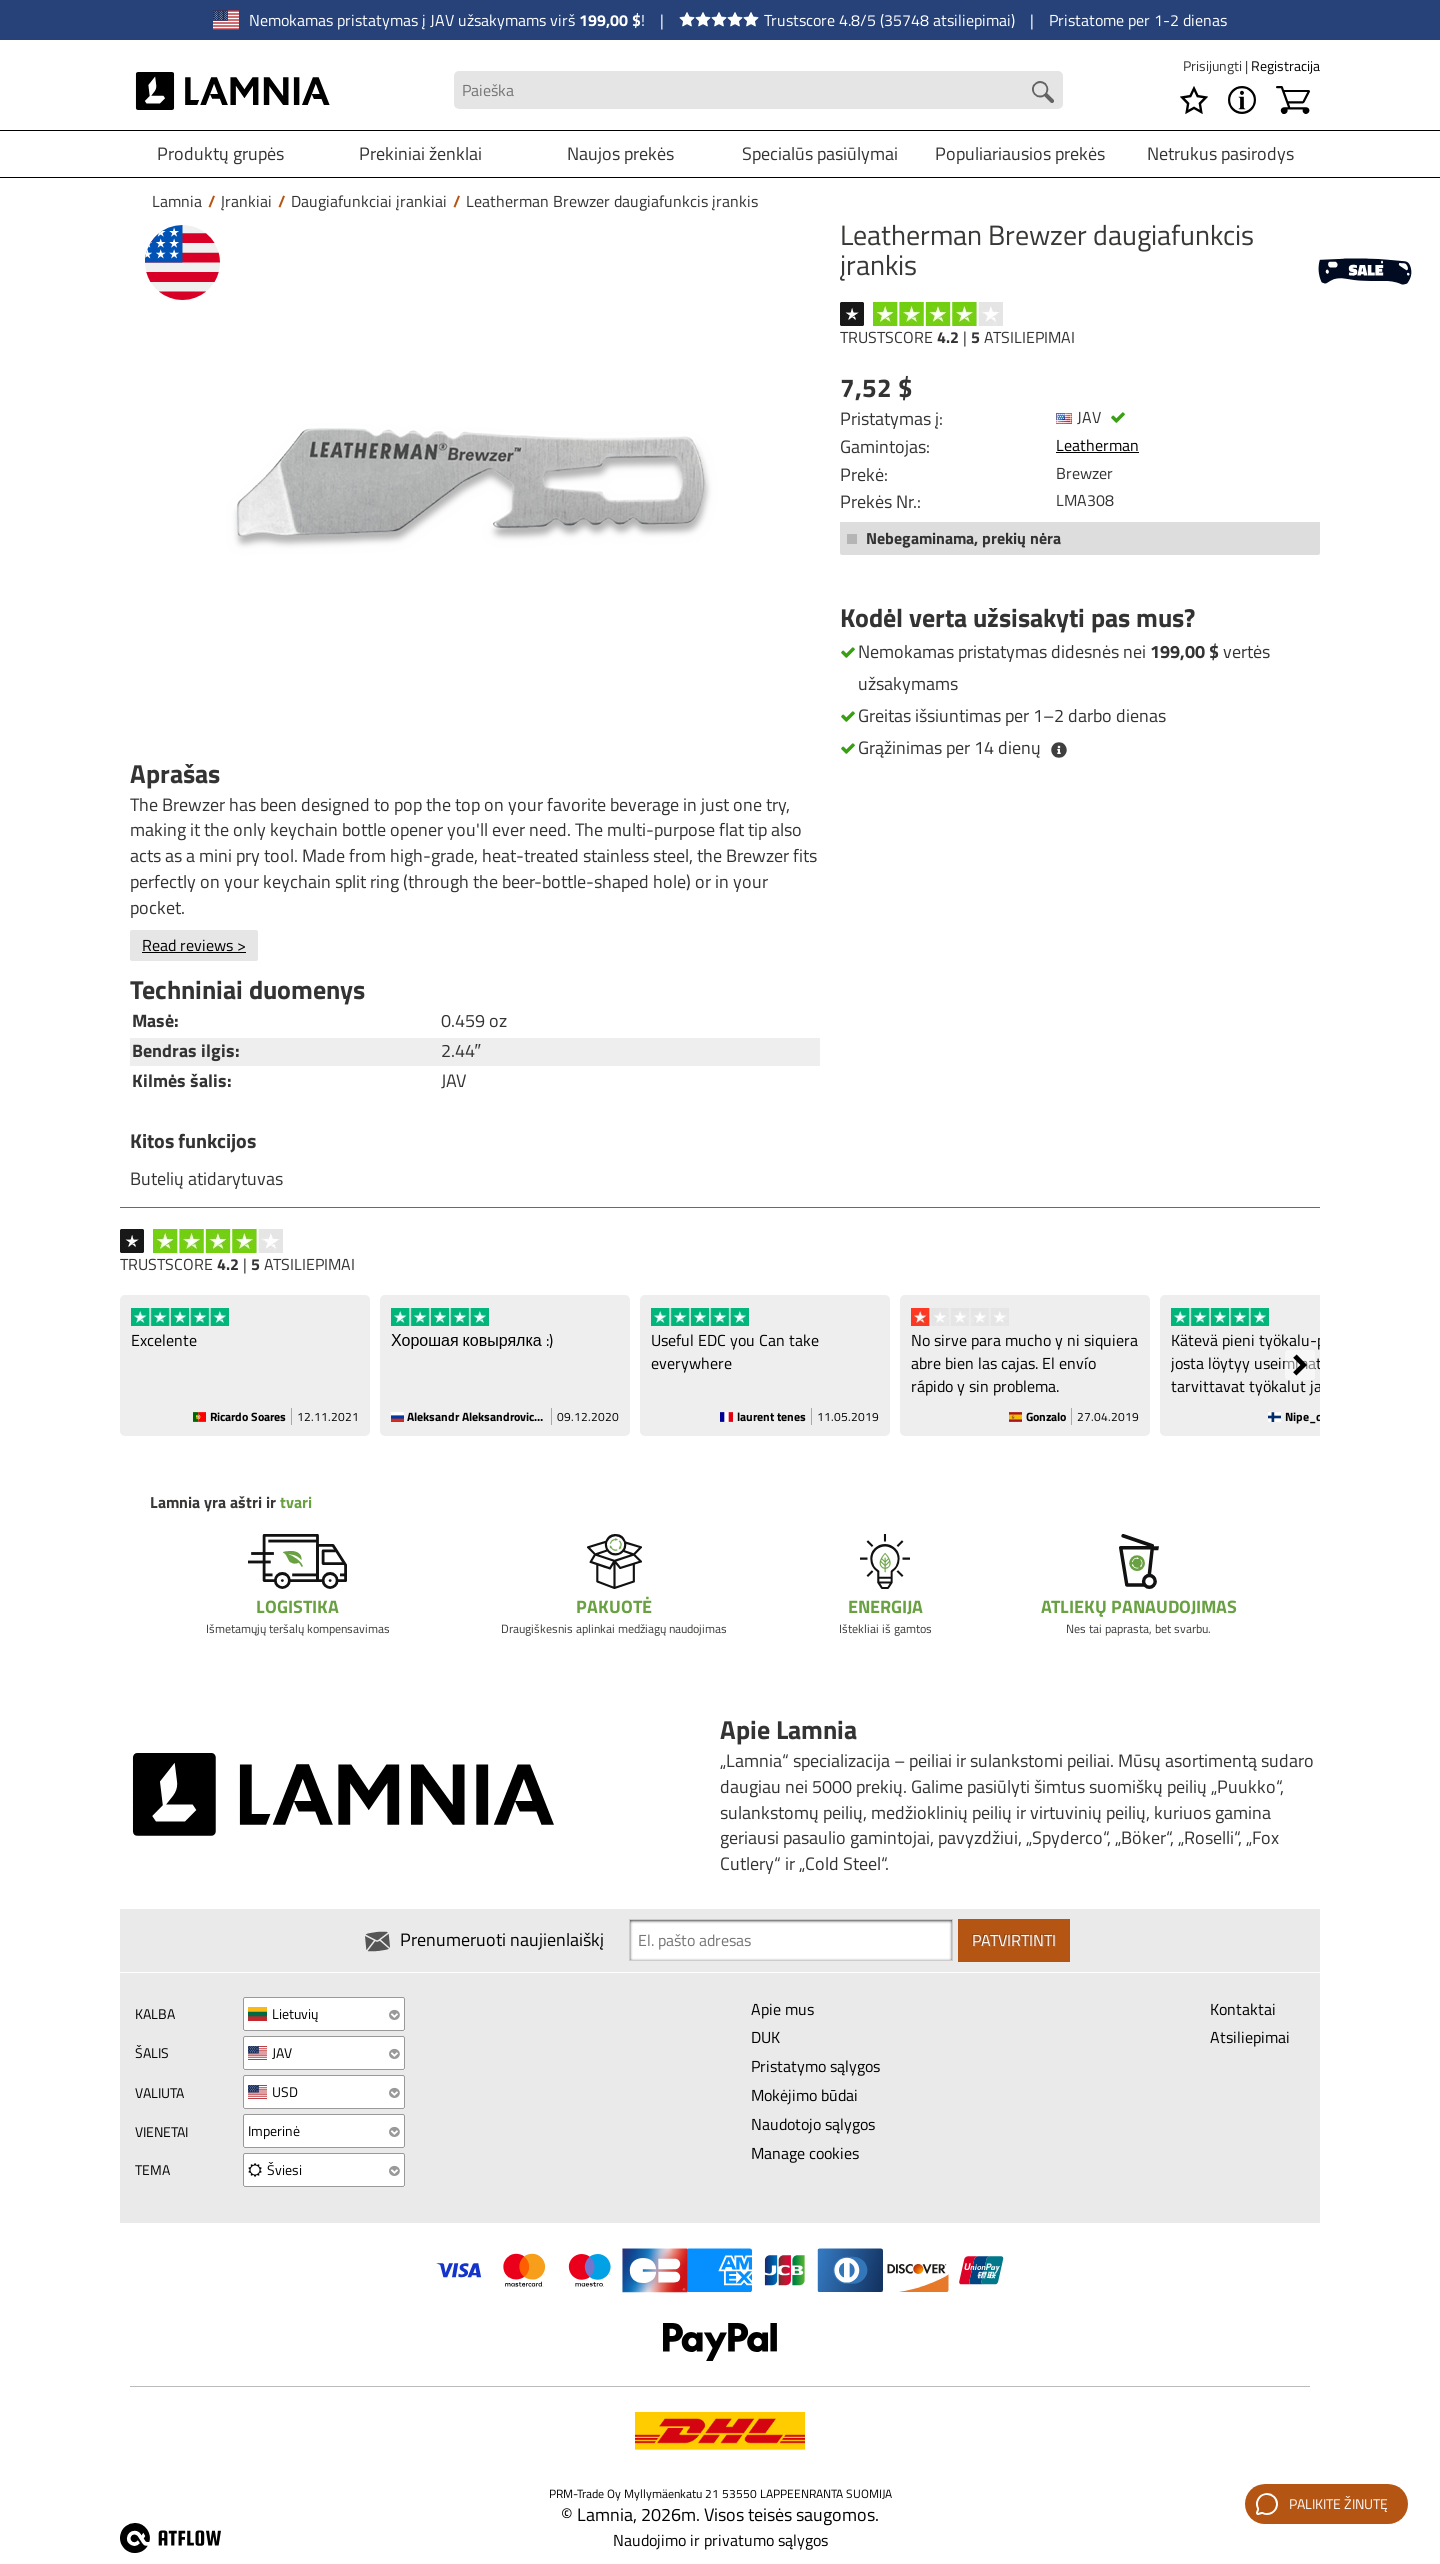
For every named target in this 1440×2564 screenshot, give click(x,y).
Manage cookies (805, 2153)
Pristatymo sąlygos (815, 2066)
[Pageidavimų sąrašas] (1194, 100)
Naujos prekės (620, 153)
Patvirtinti (1014, 1940)
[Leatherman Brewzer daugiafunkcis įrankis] (470, 482)
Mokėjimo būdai (804, 2095)
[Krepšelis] (1293, 100)
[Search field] (758, 90)
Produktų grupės (220, 153)
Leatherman (1097, 445)
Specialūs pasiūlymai (820, 153)
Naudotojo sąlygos (813, 2124)
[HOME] (233, 90)
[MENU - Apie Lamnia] (1242, 100)
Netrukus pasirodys (1220, 153)
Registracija (1285, 65)
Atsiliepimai (1250, 2037)
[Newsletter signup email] (791, 1940)
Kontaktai (1243, 2009)
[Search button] (1043, 92)
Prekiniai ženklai (420, 153)
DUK (765, 2037)
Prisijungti (1214, 65)
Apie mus (782, 2009)
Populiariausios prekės (1020, 153)
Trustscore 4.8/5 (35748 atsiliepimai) (847, 20)
